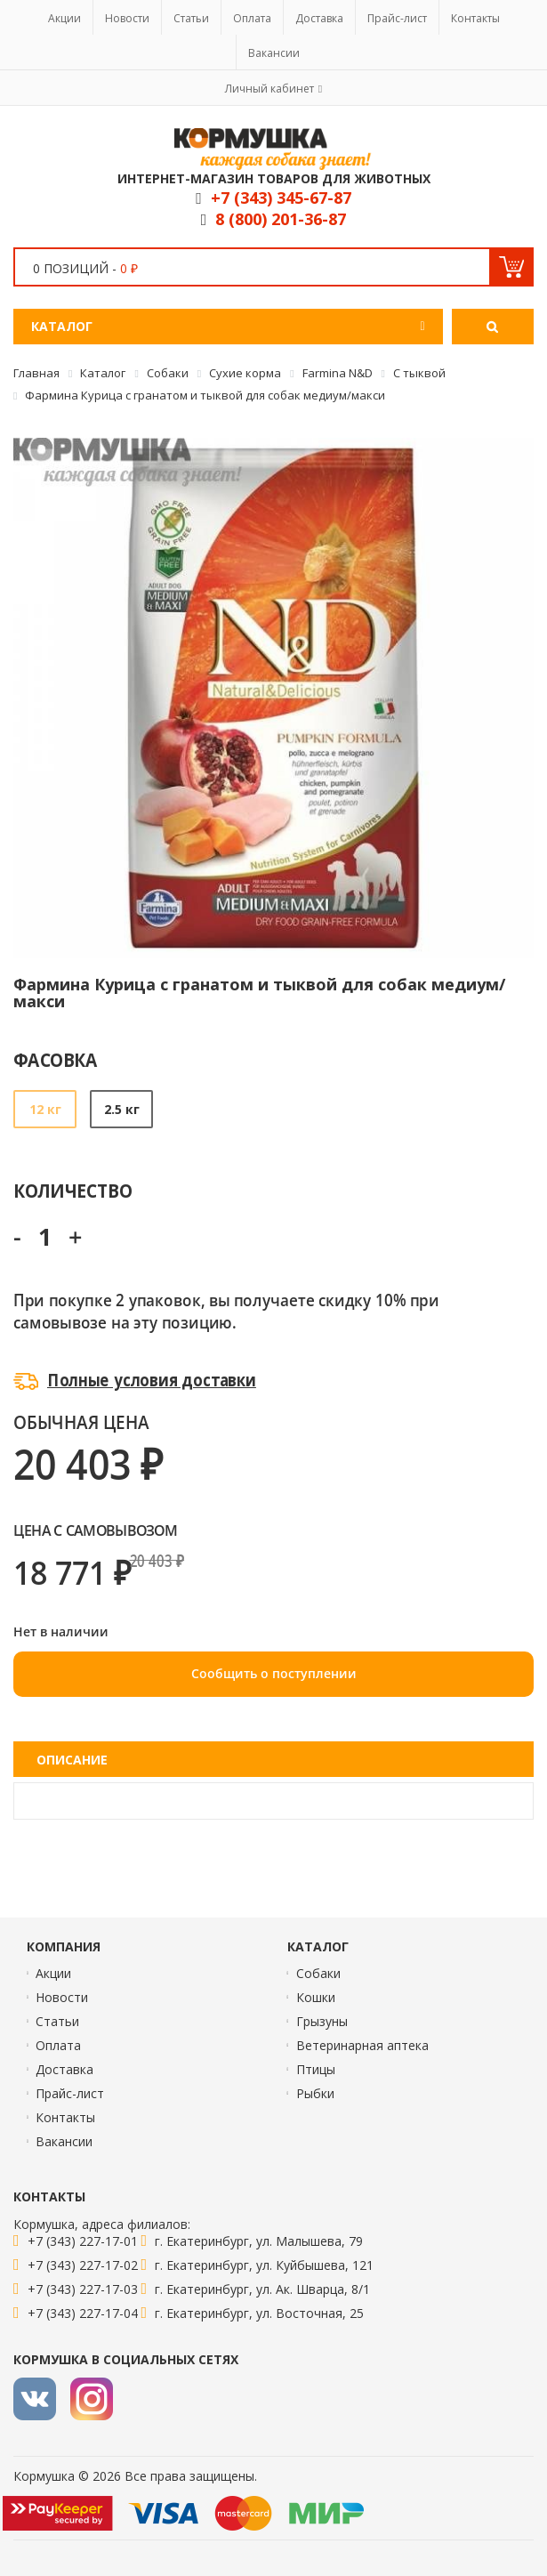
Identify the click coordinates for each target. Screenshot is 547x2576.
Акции (64, 18)
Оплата (252, 18)
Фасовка (55, 1059)
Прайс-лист (397, 18)
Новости (127, 18)
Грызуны (322, 2021)
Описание (72, 1759)
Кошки (315, 1997)
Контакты (475, 18)
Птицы (315, 2069)
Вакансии (274, 53)
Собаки (318, 1973)
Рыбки (315, 2093)
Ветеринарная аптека (362, 2045)
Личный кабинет (269, 88)
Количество (72, 1190)
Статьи (191, 18)
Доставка (319, 18)
